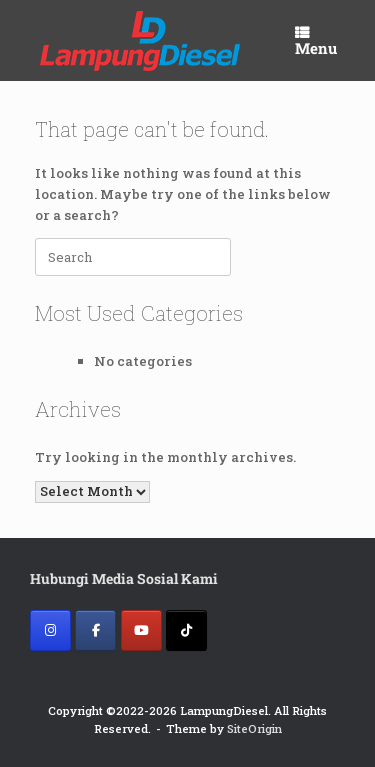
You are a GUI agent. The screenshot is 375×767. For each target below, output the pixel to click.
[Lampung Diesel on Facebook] (95, 630)
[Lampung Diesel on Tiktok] (186, 630)
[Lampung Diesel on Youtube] (141, 630)
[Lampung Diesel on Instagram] (50, 630)
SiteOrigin (254, 728)
